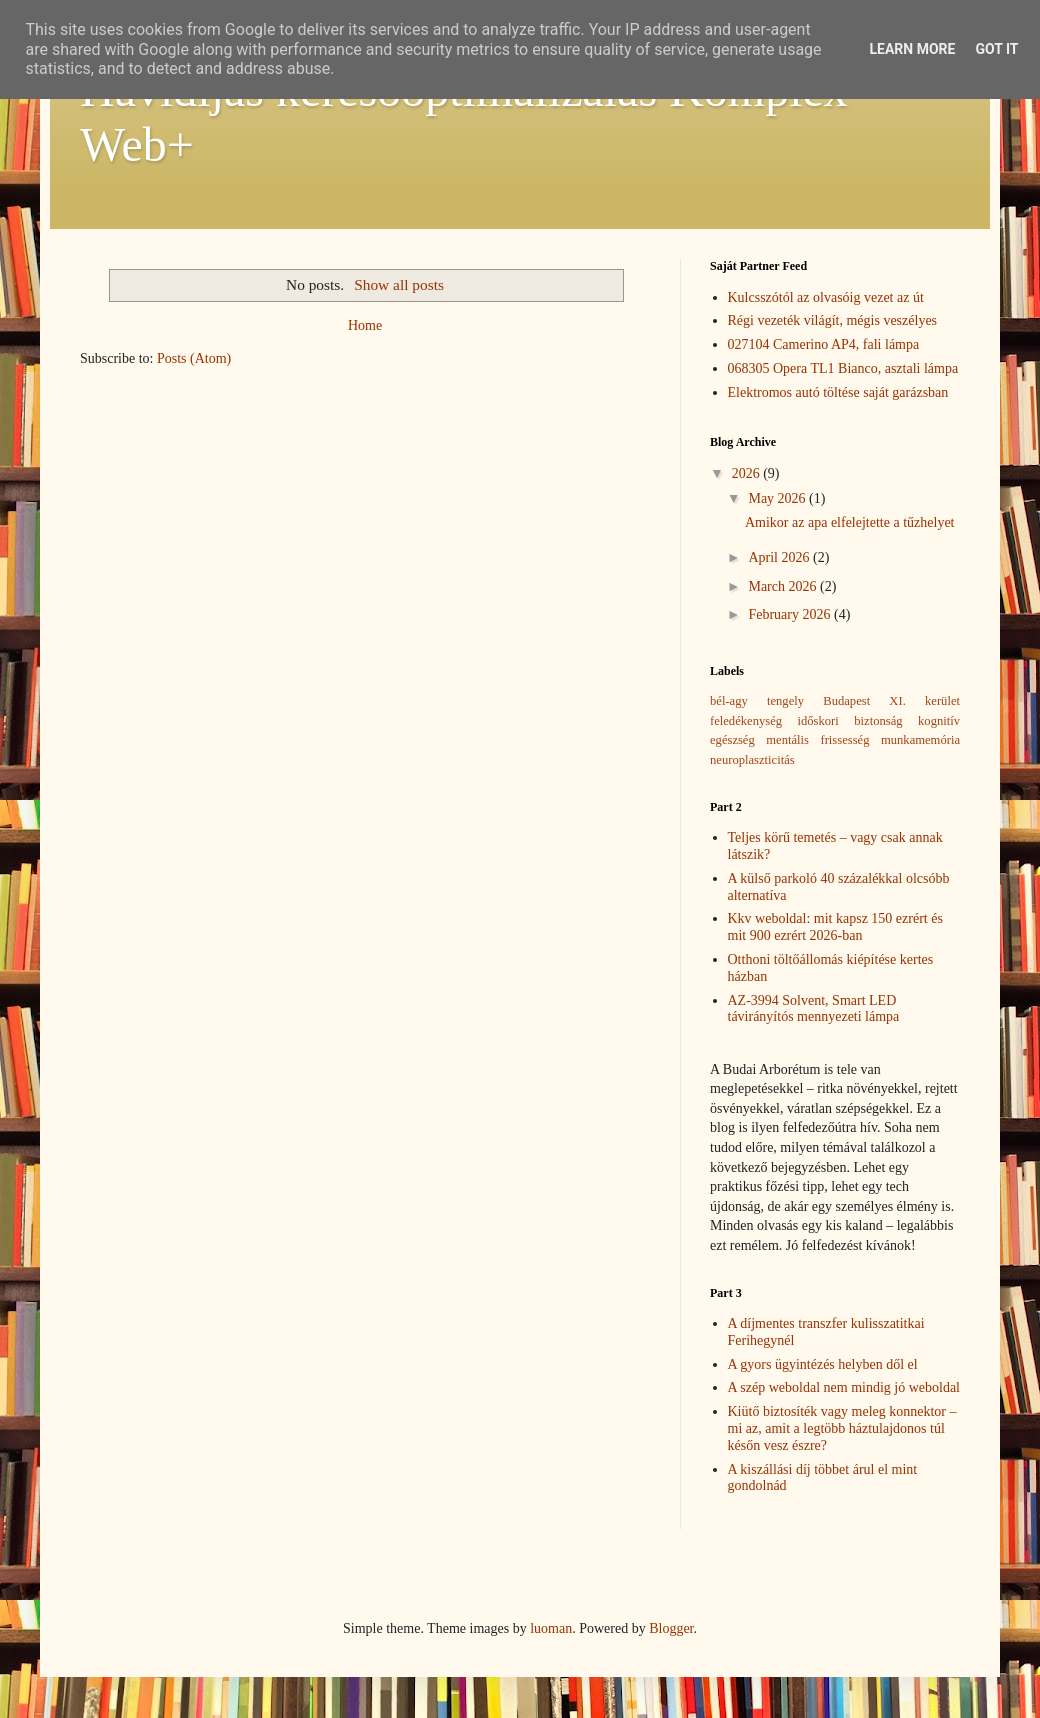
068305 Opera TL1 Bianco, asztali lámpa (843, 368)
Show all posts (399, 284)
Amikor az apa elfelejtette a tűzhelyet (850, 522)
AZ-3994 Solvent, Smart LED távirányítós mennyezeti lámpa (814, 1009)
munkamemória (920, 740)
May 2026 (778, 498)
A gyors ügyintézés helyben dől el (823, 1364)
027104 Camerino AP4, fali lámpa (824, 344)
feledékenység (746, 721)
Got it (996, 49)
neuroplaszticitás (752, 760)
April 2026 (780, 557)
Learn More (912, 49)
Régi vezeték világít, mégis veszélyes (833, 320)
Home (365, 325)
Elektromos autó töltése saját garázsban (838, 392)
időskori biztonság (850, 721)
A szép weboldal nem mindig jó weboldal (844, 1387)
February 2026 (791, 614)
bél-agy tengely (757, 701)
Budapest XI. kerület (891, 701)
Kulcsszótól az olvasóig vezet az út (826, 297)
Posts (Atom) (194, 358)
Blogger (671, 1628)
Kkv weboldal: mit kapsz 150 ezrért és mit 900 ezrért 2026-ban (835, 927)
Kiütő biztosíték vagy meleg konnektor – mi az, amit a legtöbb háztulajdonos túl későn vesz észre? (842, 1428)
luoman (551, 1628)
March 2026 (784, 586)
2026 (748, 473)
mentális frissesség (817, 740)
